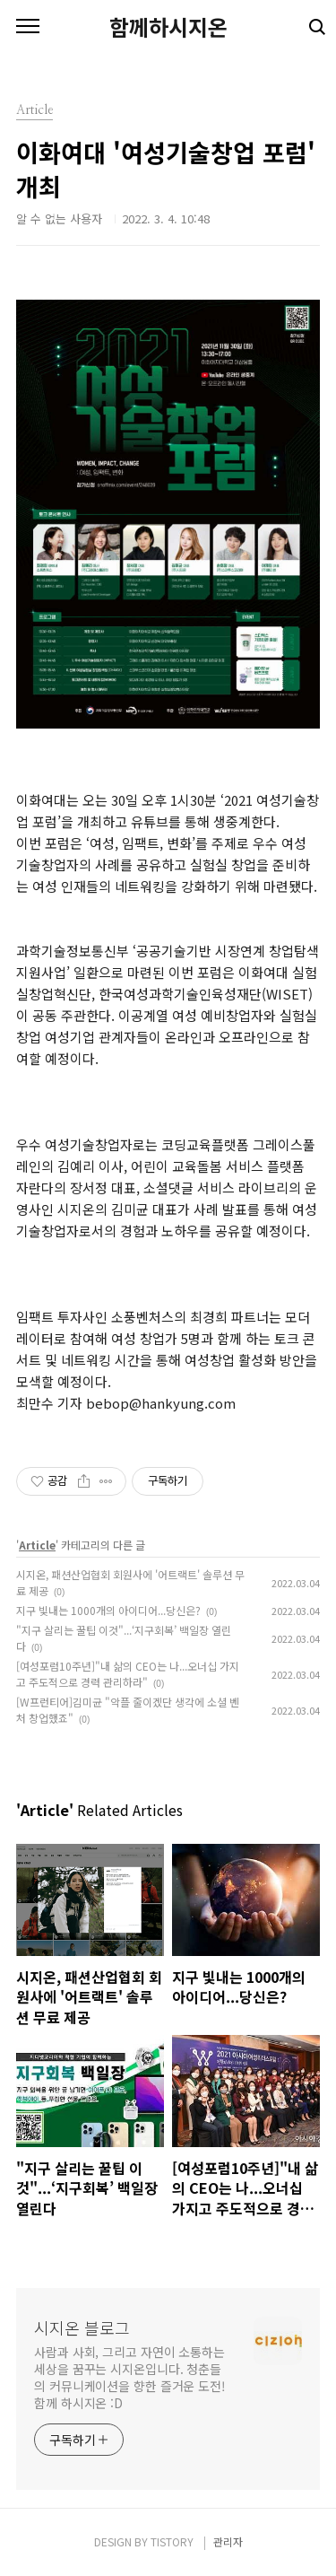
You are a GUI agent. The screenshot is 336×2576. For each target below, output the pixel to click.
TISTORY (172, 2541)
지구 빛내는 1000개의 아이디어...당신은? (108, 1610)
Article (37, 1544)
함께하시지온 (168, 26)
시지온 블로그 (82, 2327)
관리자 (228, 2541)
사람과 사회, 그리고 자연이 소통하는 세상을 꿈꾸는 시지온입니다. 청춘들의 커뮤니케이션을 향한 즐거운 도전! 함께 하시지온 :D (130, 2377)
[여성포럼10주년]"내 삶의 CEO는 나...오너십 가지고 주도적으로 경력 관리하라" (127, 1674)
